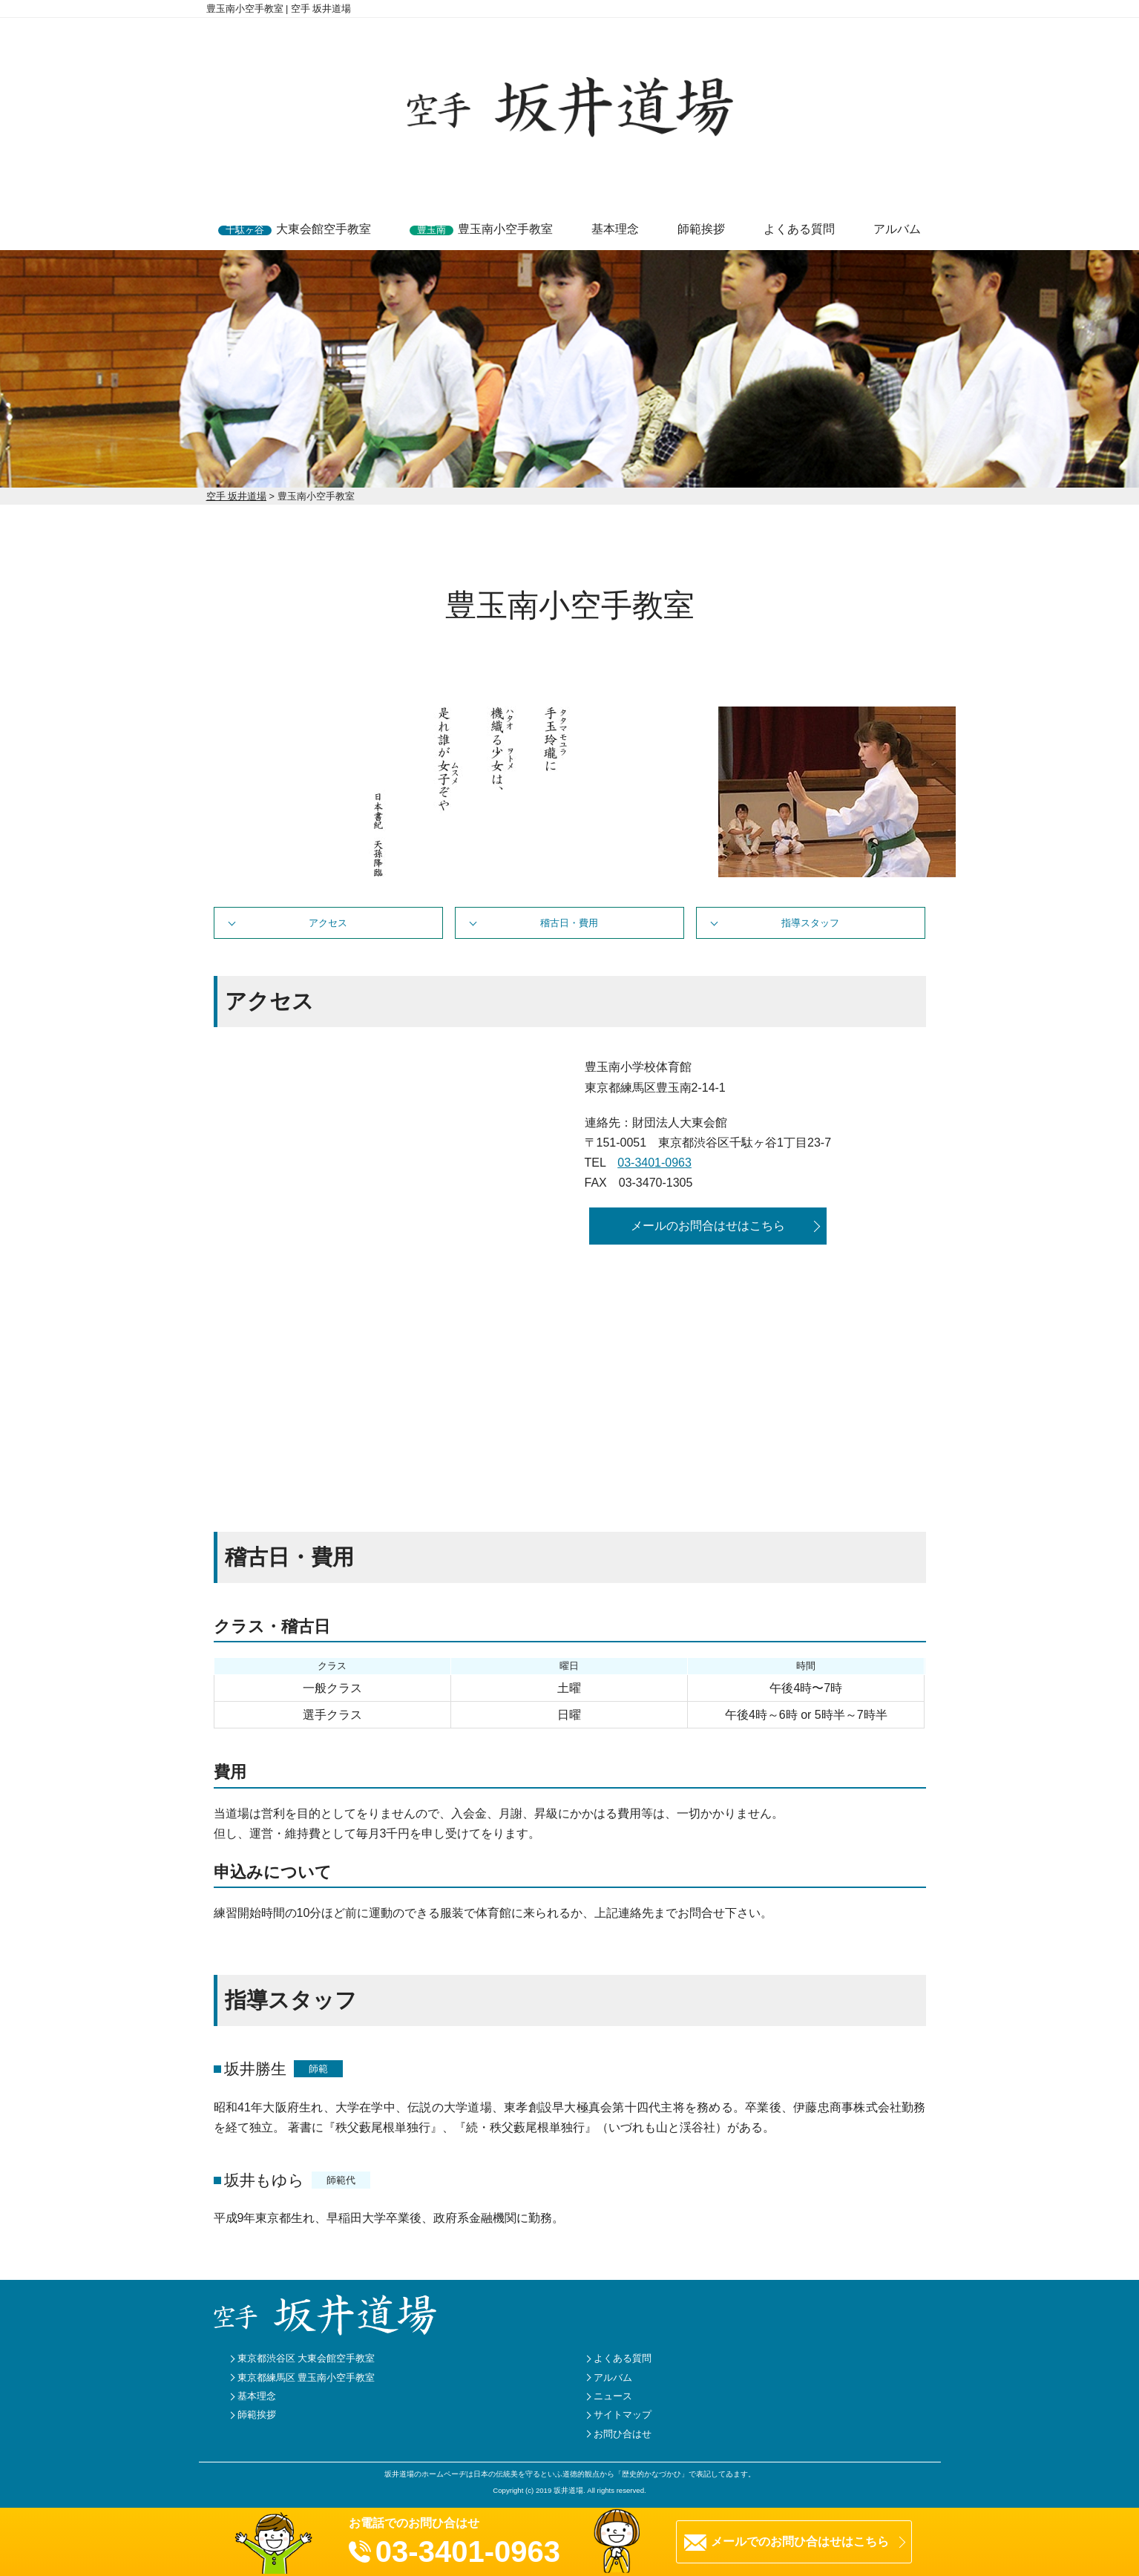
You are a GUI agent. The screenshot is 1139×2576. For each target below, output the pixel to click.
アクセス (328, 922)
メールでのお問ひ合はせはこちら (800, 2541)
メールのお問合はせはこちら (708, 1225)
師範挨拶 (701, 229)
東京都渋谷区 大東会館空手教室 (306, 2358)
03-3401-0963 (654, 1162)
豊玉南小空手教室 (481, 229)
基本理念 (615, 229)
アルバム (897, 229)
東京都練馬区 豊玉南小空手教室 (306, 2377)
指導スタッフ (810, 922)
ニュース (613, 2396)
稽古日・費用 (569, 922)
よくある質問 (799, 229)
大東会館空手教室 (294, 229)
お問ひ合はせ (622, 2433)
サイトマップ (622, 2414)
